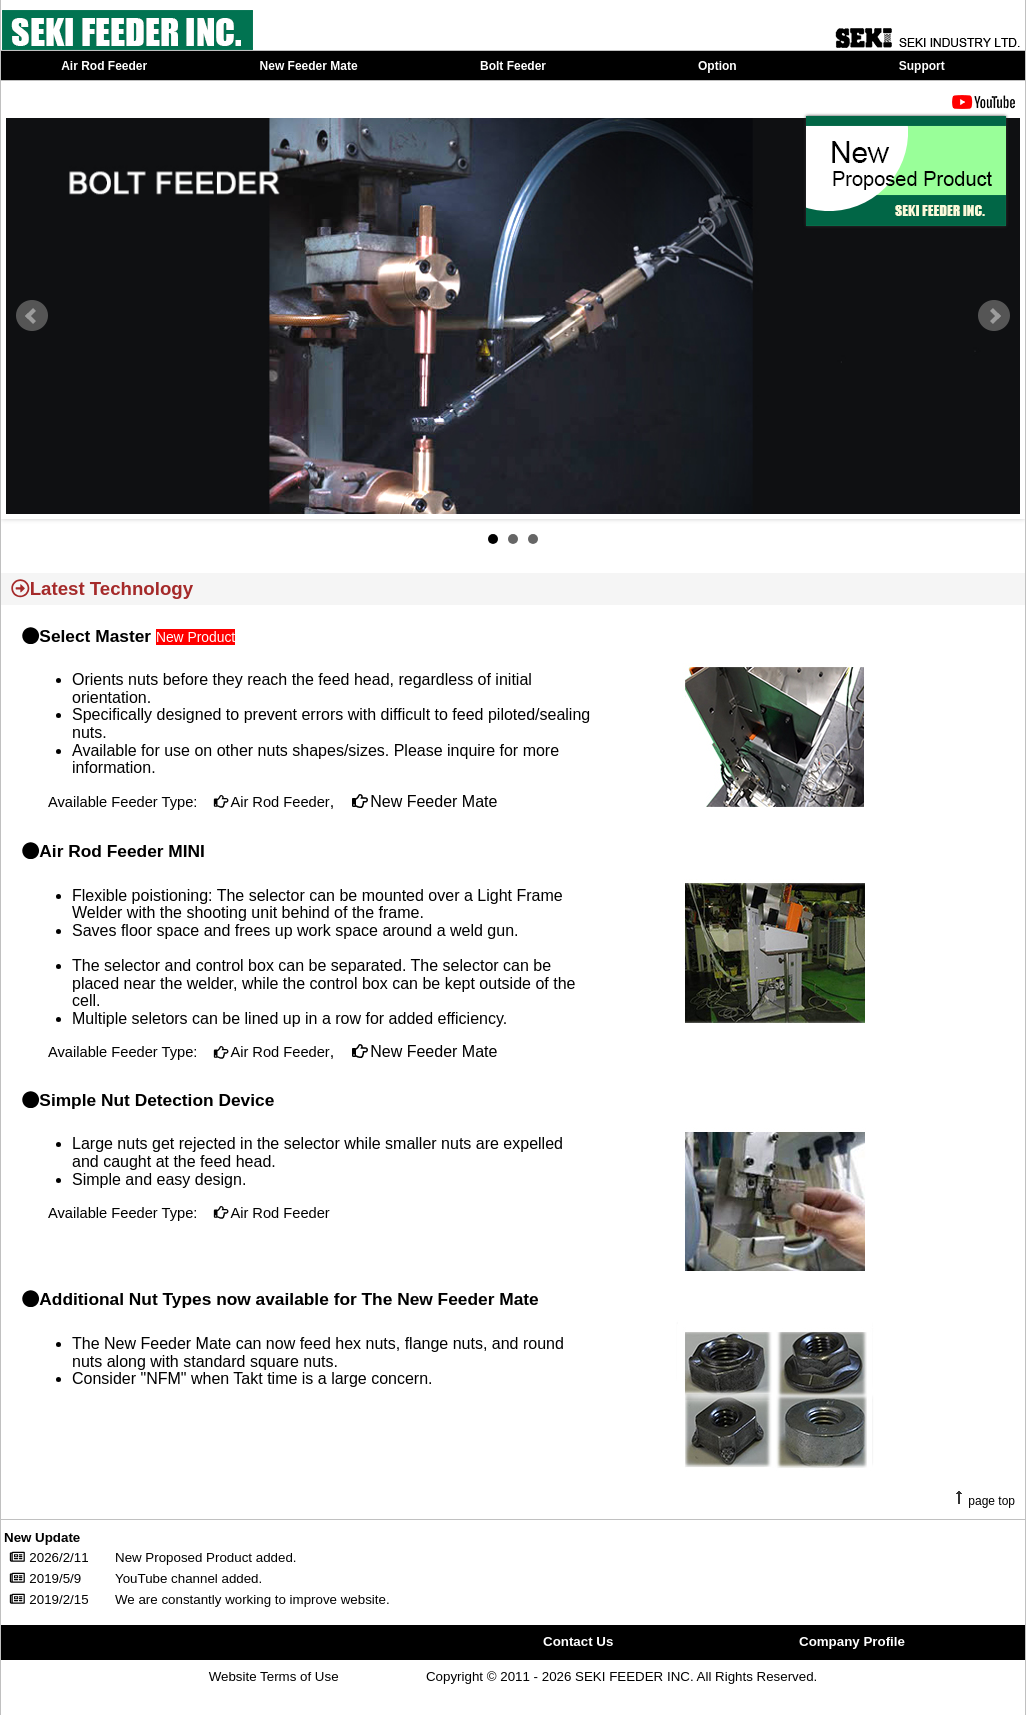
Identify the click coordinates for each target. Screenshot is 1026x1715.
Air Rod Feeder (279, 802)
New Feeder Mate (432, 801)
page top (991, 1501)
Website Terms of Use (274, 1676)
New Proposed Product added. (206, 1557)
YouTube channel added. (188, 1578)
